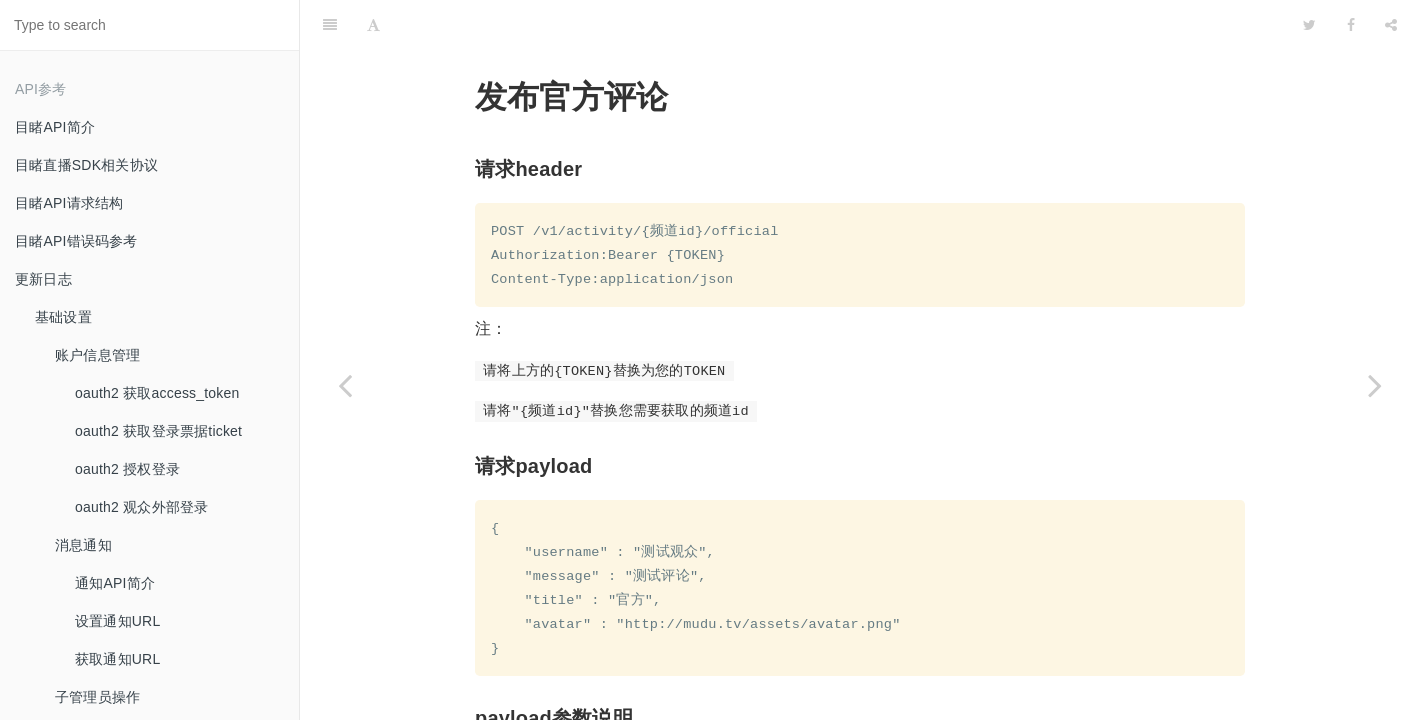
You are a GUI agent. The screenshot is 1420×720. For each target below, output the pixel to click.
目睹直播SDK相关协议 (86, 165)
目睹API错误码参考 (76, 241)
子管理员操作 (97, 697)
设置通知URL (117, 621)
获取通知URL (117, 659)
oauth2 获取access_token (157, 393)
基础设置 (63, 317)
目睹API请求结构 (69, 203)
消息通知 (83, 545)
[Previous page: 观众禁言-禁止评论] (345, 385)
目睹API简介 (55, 127)
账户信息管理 (97, 355)
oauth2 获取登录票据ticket (158, 431)
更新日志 (43, 279)
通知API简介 (115, 583)
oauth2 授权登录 (127, 469)
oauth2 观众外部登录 (141, 507)
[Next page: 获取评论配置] (1375, 385)
